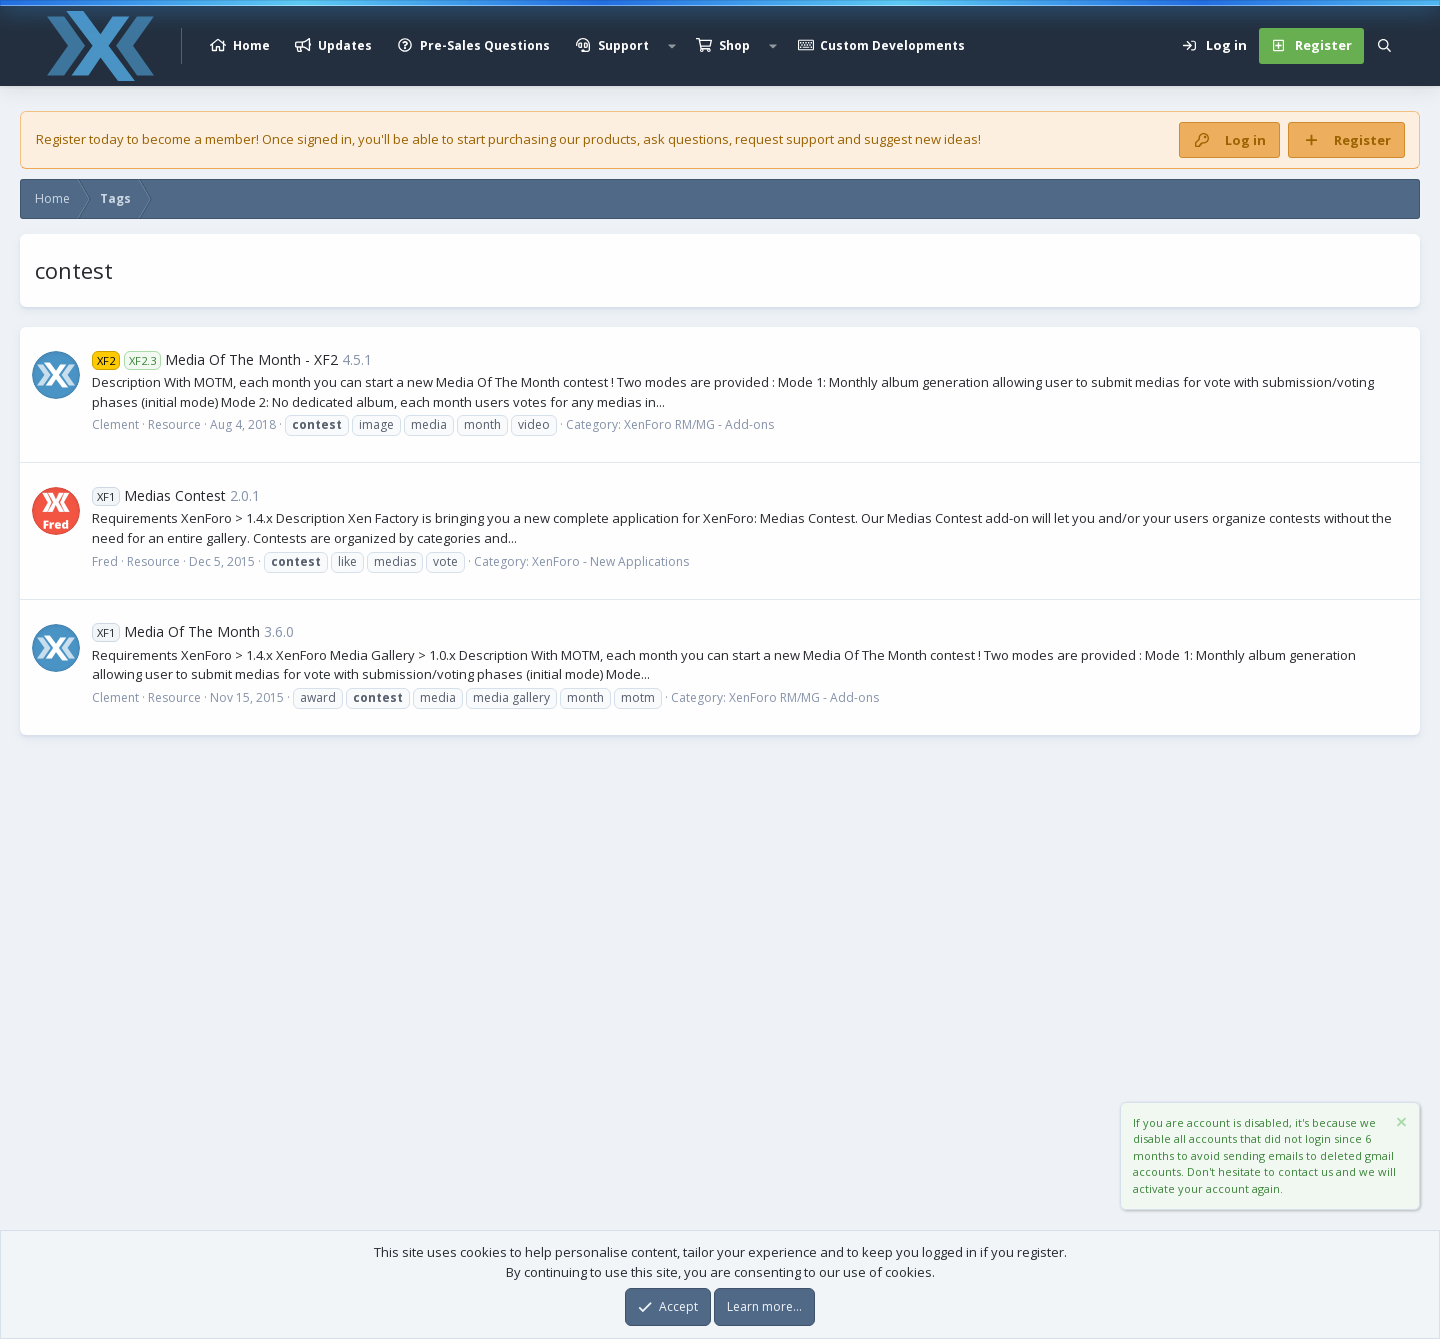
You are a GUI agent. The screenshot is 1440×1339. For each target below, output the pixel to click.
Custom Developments (892, 45)
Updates (345, 45)
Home (251, 45)
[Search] (1384, 46)
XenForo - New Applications (610, 561)
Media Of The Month (176, 631)
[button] (672, 46)
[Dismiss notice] (1400, 1124)
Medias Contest (159, 495)
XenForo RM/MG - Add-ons (699, 424)
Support (623, 45)
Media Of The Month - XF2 (215, 359)
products (610, 139)
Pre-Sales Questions (485, 45)
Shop (734, 45)
